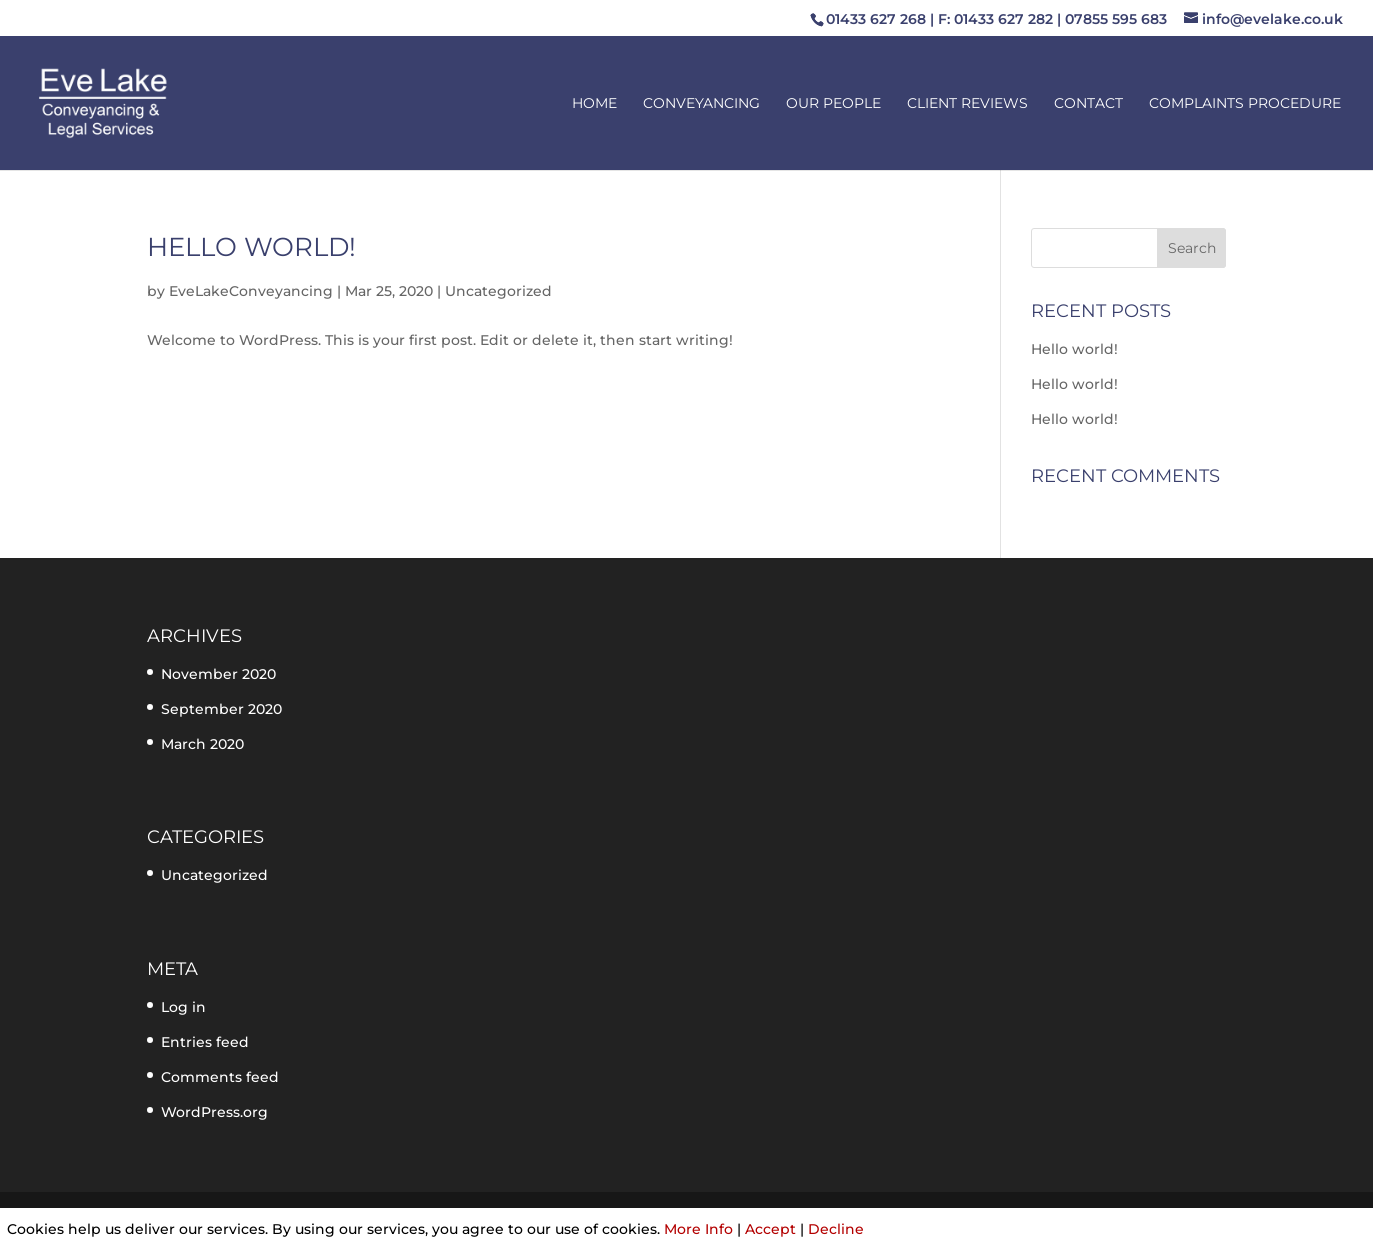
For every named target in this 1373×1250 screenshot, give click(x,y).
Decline (836, 1229)
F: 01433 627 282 (995, 19)
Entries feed (205, 1042)
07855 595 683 (1116, 19)
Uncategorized (498, 291)
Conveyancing (701, 104)
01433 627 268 (876, 19)
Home (594, 104)
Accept (770, 1229)
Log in (183, 1007)
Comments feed (220, 1077)
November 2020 (218, 674)
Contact (1088, 104)
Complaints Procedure (1245, 104)
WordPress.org (214, 1112)
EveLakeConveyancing (251, 291)
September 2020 (221, 709)
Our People (833, 104)
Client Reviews (967, 104)
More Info (698, 1229)
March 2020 (202, 744)
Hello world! (251, 247)
